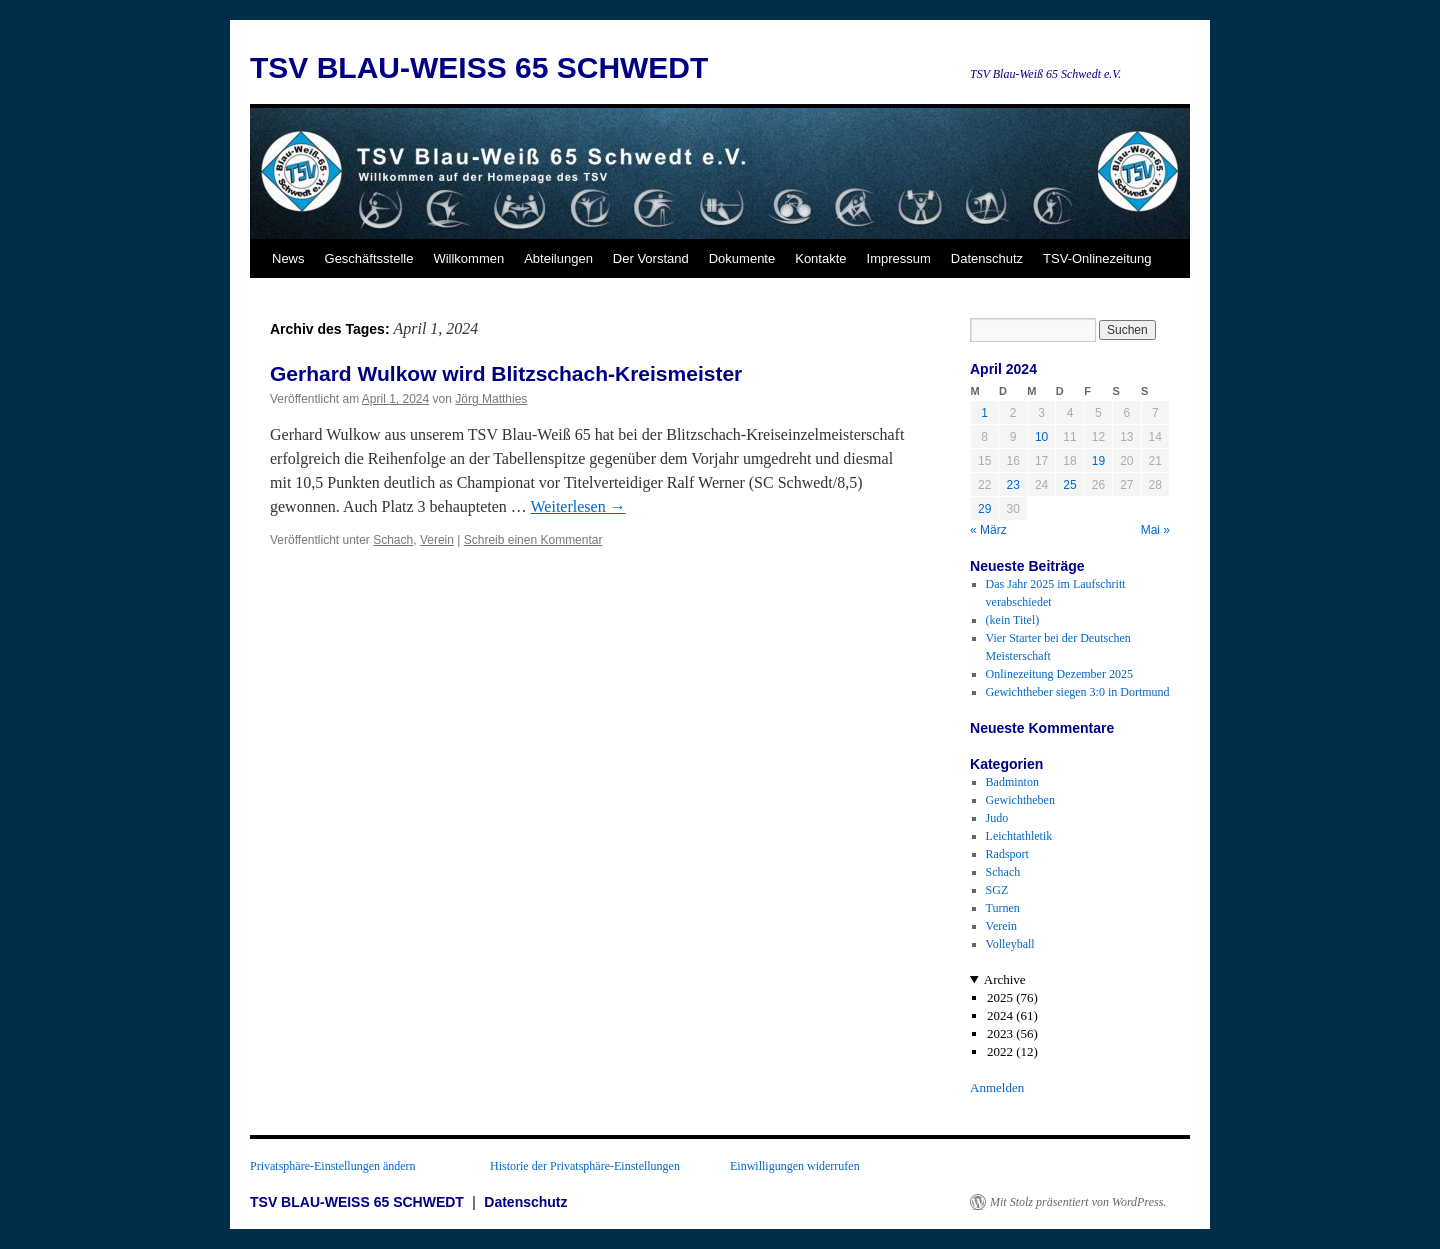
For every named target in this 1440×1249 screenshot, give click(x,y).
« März (988, 530)
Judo (997, 818)
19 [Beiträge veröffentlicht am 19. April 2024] (1098, 461)
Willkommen (468, 258)
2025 (1000, 997)
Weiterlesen (578, 506)
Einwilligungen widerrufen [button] (795, 1166)
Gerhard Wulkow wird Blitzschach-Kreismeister (506, 373)
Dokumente (742, 258)
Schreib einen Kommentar (533, 540)
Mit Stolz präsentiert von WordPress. (1078, 1202)
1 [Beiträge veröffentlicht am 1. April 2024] (984, 413)
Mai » (1155, 530)
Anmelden (997, 1087)
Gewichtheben (1020, 800)
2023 (1000, 1033)
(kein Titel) (1013, 620)
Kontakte (820, 258)
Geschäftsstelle (369, 258)
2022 (1000, 1051)
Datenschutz (987, 258)
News (288, 258)
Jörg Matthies (491, 399)
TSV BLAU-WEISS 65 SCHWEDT (479, 67)
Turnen (1003, 908)
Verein (437, 540)
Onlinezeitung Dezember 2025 (1059, 674)
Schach (393, 540)
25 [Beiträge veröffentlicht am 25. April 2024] (1069, 485)
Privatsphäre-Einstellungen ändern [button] (333, 1166)
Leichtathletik (1019, 836)
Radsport (1007, 854)
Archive (1005, 979)
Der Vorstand (651, 258)
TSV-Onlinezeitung (1097, 258)
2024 (1000, 1015)
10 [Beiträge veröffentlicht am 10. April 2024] (1041, 437)
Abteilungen (558, 258)
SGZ (997, 890)
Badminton (1012, 782)
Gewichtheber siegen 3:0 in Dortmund (1078, 692)
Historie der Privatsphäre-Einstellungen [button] (585, 1166)
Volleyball (1010, 944)
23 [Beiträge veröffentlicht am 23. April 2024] (1012, 485)
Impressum (899, 258)
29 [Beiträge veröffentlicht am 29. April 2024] (984, 509)
